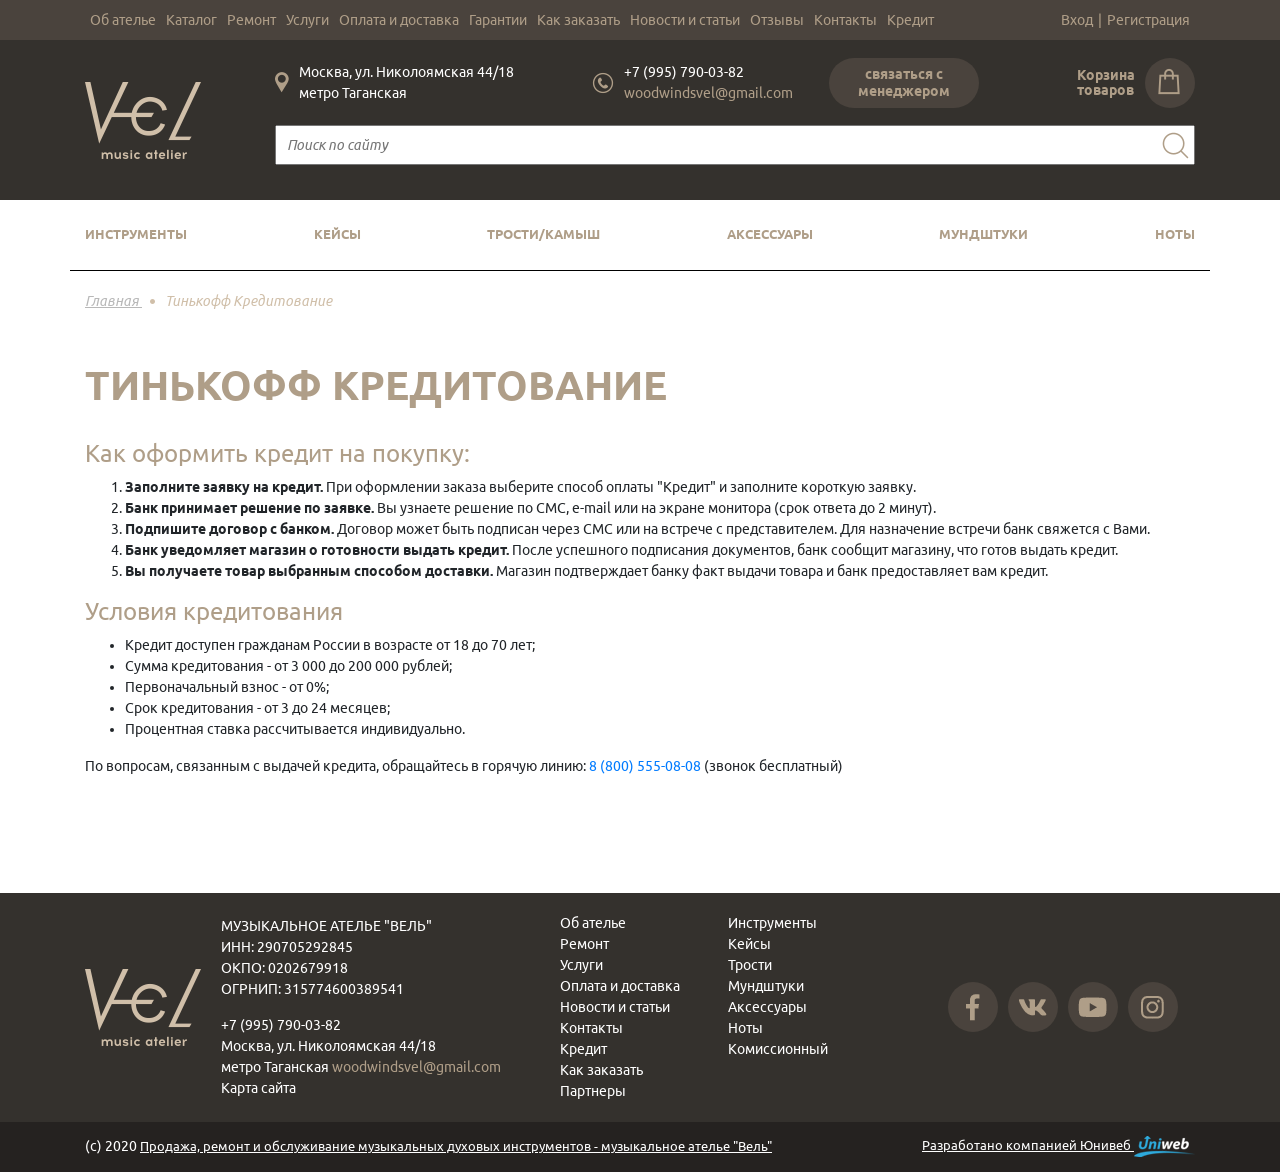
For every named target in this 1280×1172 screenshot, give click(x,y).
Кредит (910, 20)
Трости (750, 965)
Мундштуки (983, 234)
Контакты (845, 20)
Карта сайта (258, 1088)
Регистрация (1148, 20)
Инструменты (136, 234)
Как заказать (578, 20)
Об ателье (123, 20)
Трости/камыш (543, 234)
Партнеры (593, 1091)
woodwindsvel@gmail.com (708, 93)
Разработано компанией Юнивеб (1058, 1146)
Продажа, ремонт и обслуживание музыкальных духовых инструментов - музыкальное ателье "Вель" (456, 1146)
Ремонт (251, 20)
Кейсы (337, 234)
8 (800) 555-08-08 (645, 766)
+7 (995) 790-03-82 (684, 72)
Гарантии (498, 20)
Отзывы (777, 20)
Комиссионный (778, 1049)
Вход (1077, 20)
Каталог (191, 20)
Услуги (307, 20)
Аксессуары (770, 234)
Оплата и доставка (399, 20)
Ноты (1175, 234)
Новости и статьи (685, 20)
